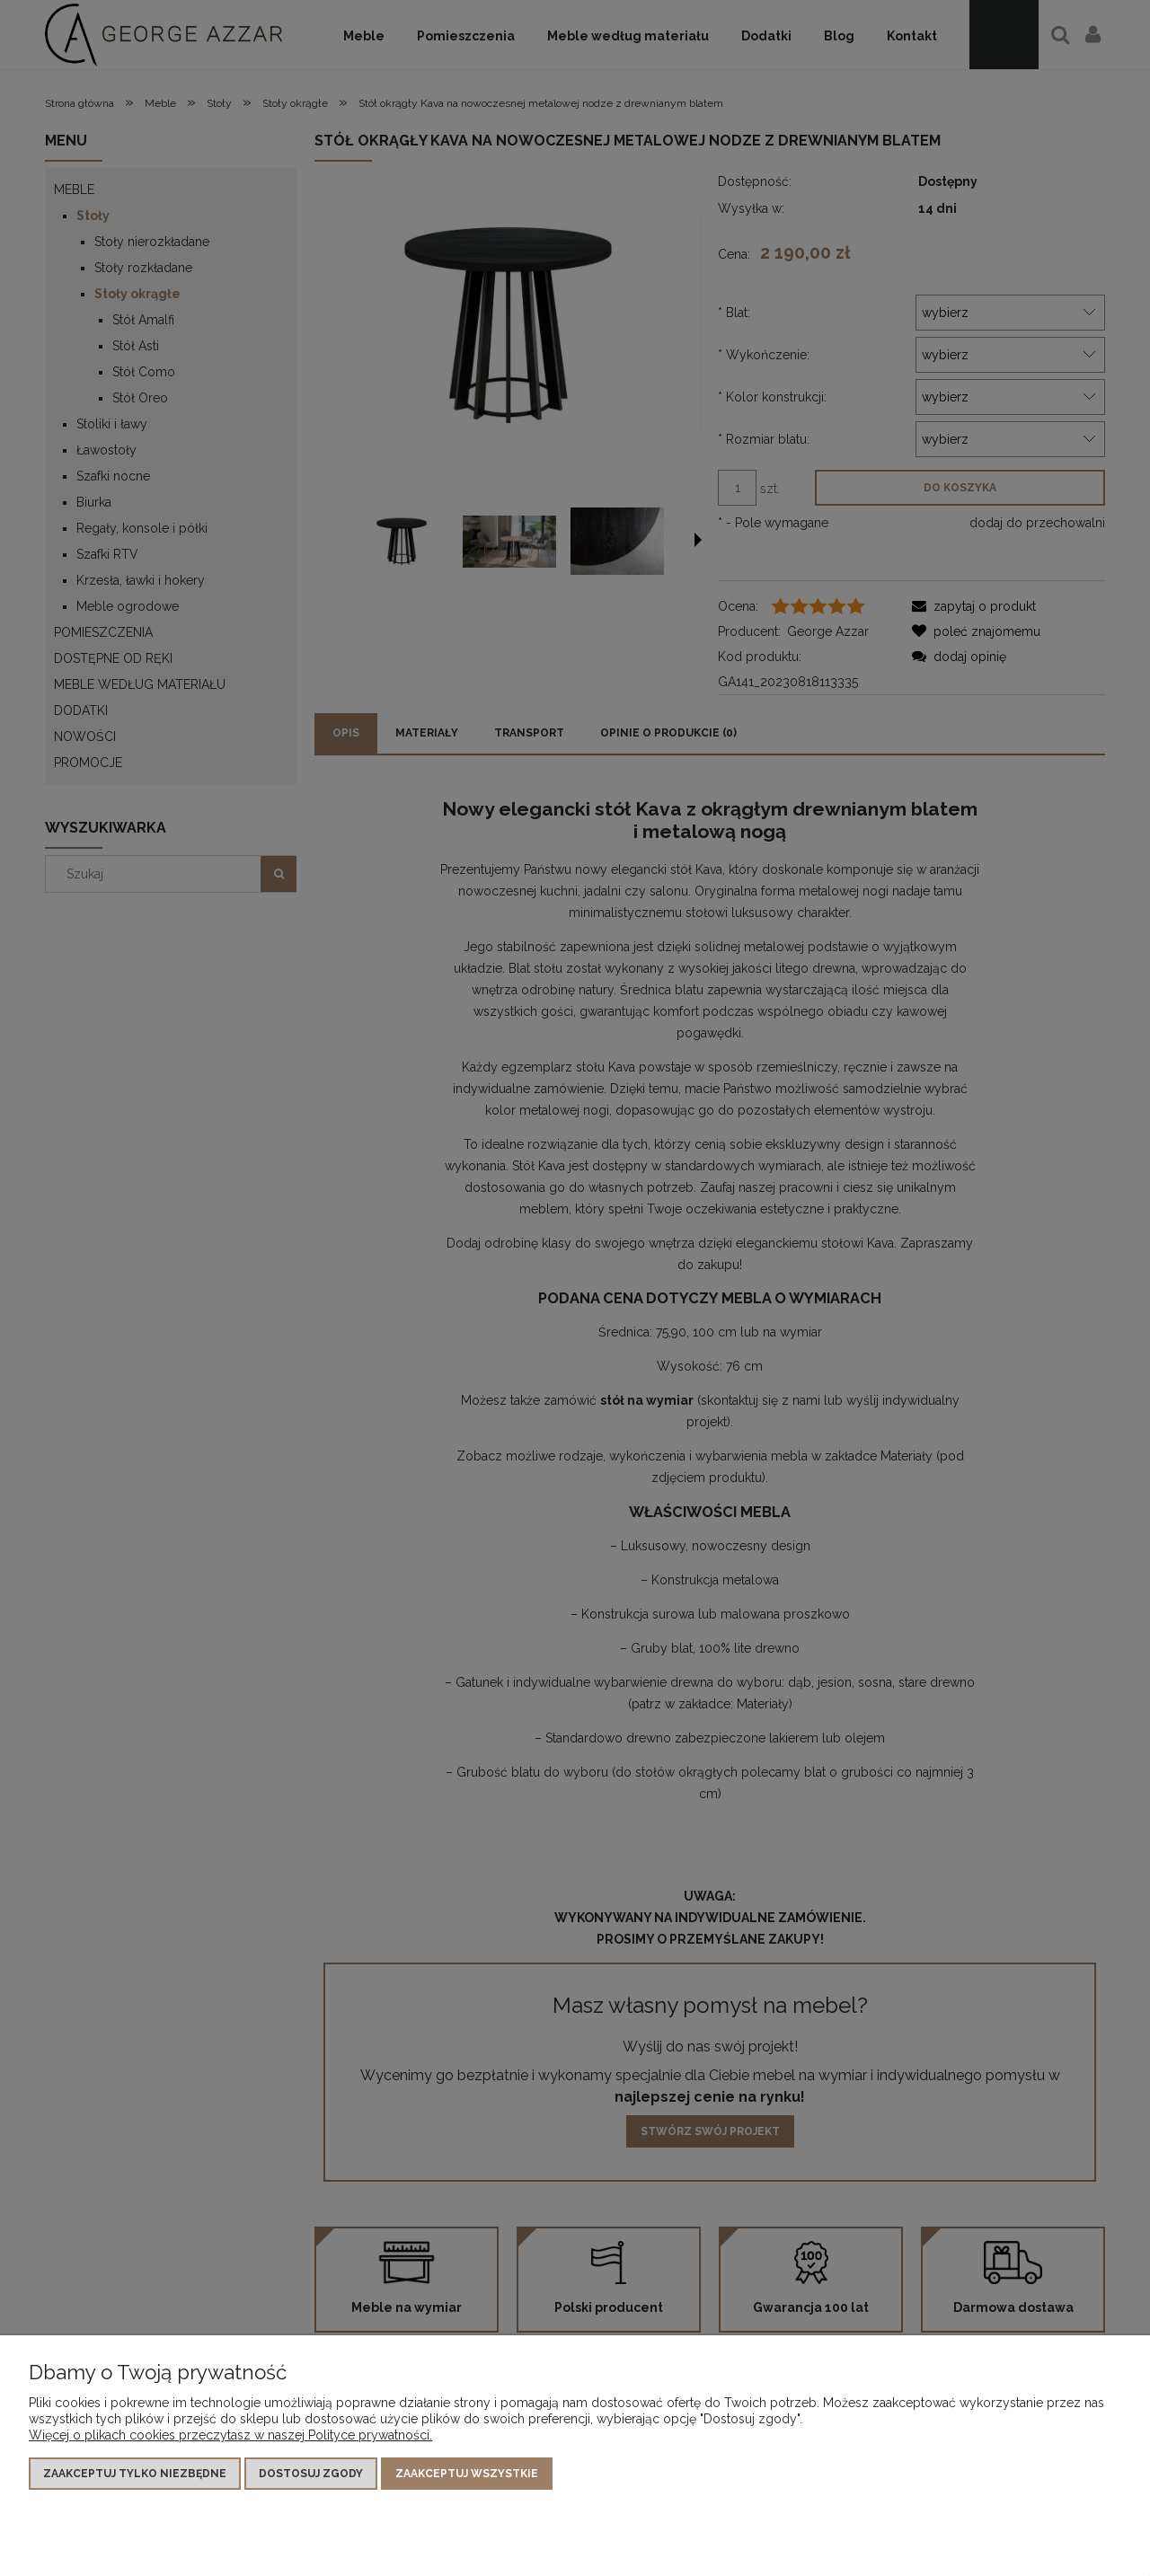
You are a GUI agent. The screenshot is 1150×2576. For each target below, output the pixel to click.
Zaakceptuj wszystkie (466, 2473)
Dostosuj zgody (311, 2473)
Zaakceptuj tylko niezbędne (134, 2473)
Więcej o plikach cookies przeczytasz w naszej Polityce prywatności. (230, 2435)
